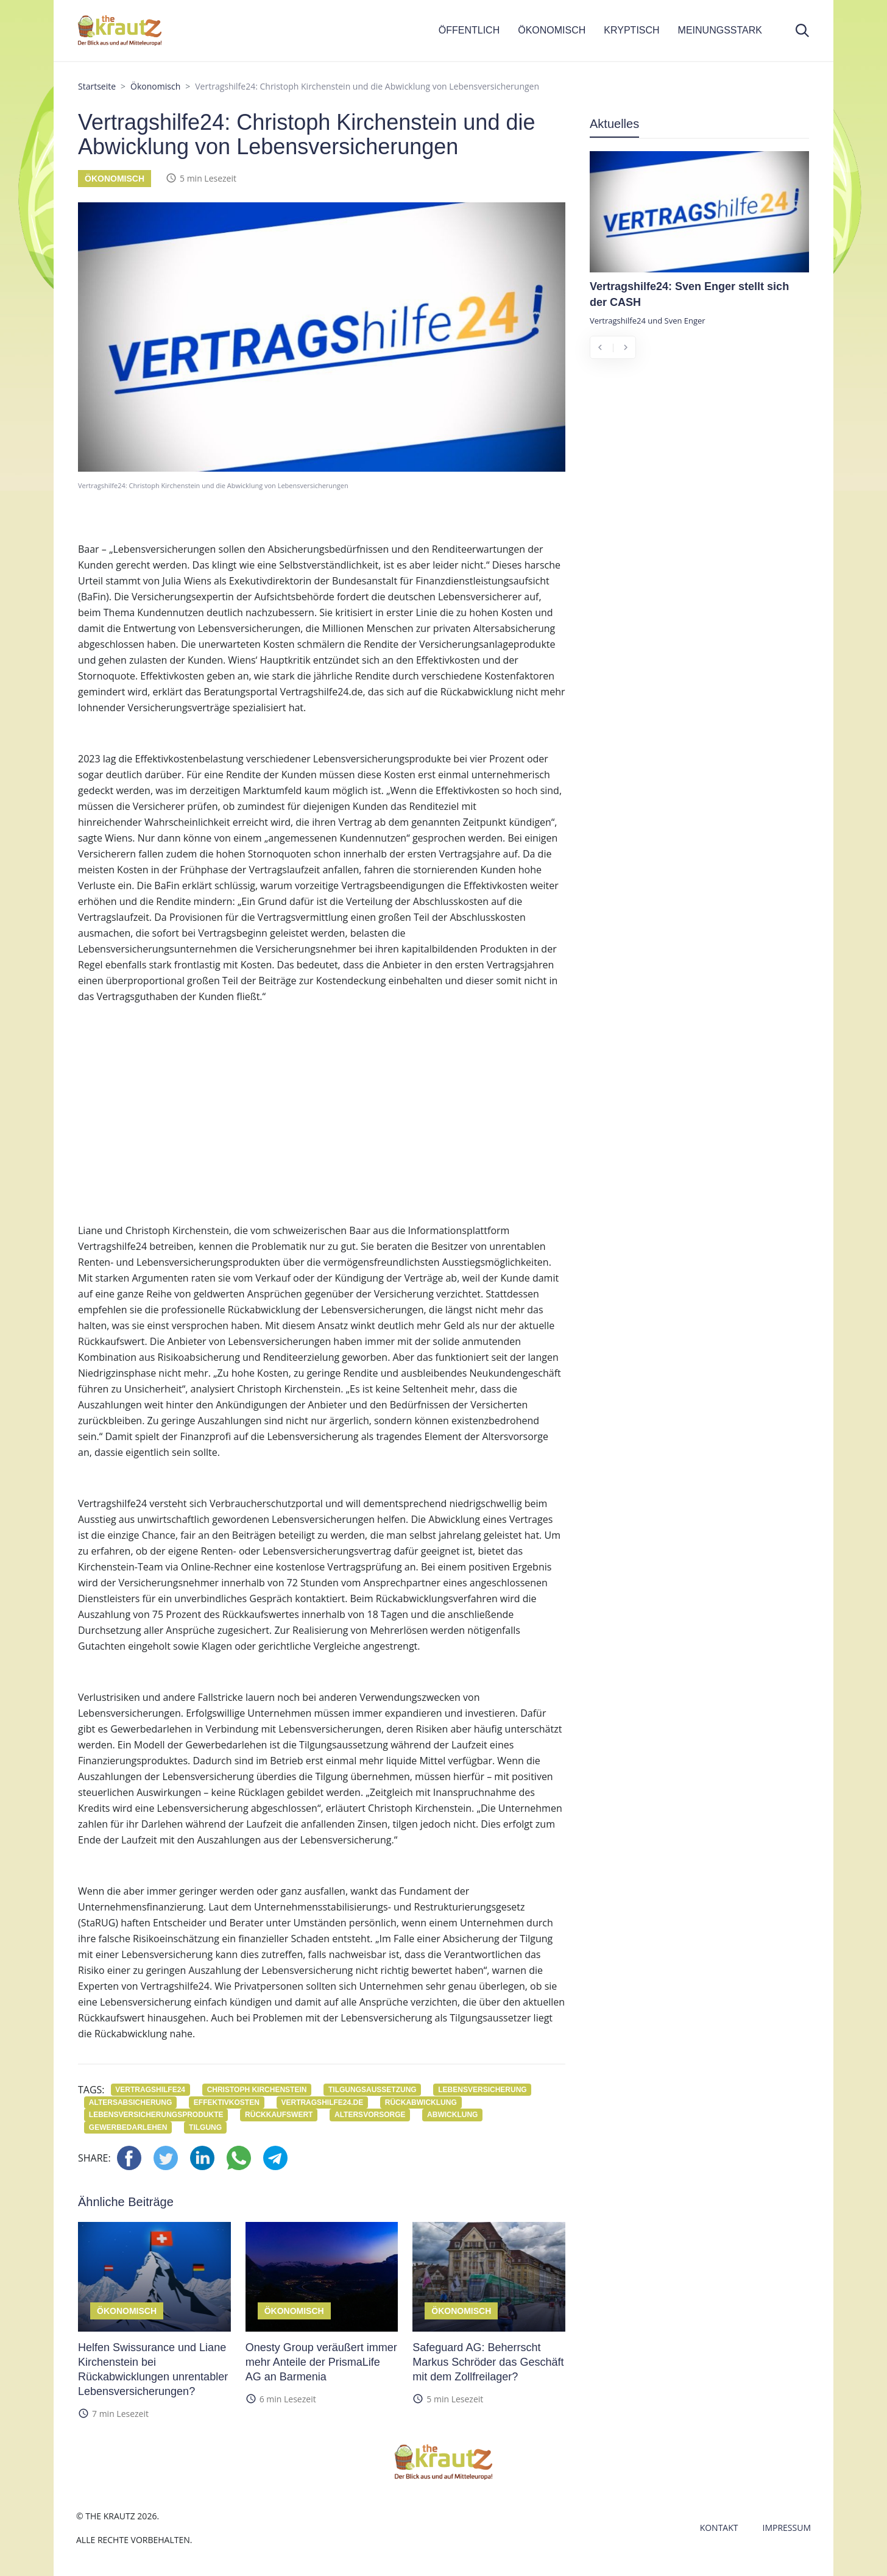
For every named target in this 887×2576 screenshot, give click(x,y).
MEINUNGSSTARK (720, 30)
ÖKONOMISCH (551, 30)
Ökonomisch (155, 86)
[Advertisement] (321, 1125)
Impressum (787, 2527)
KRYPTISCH (631, 30)
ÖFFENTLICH (469, 30)
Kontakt (719, 2527)
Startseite (97, 86)
